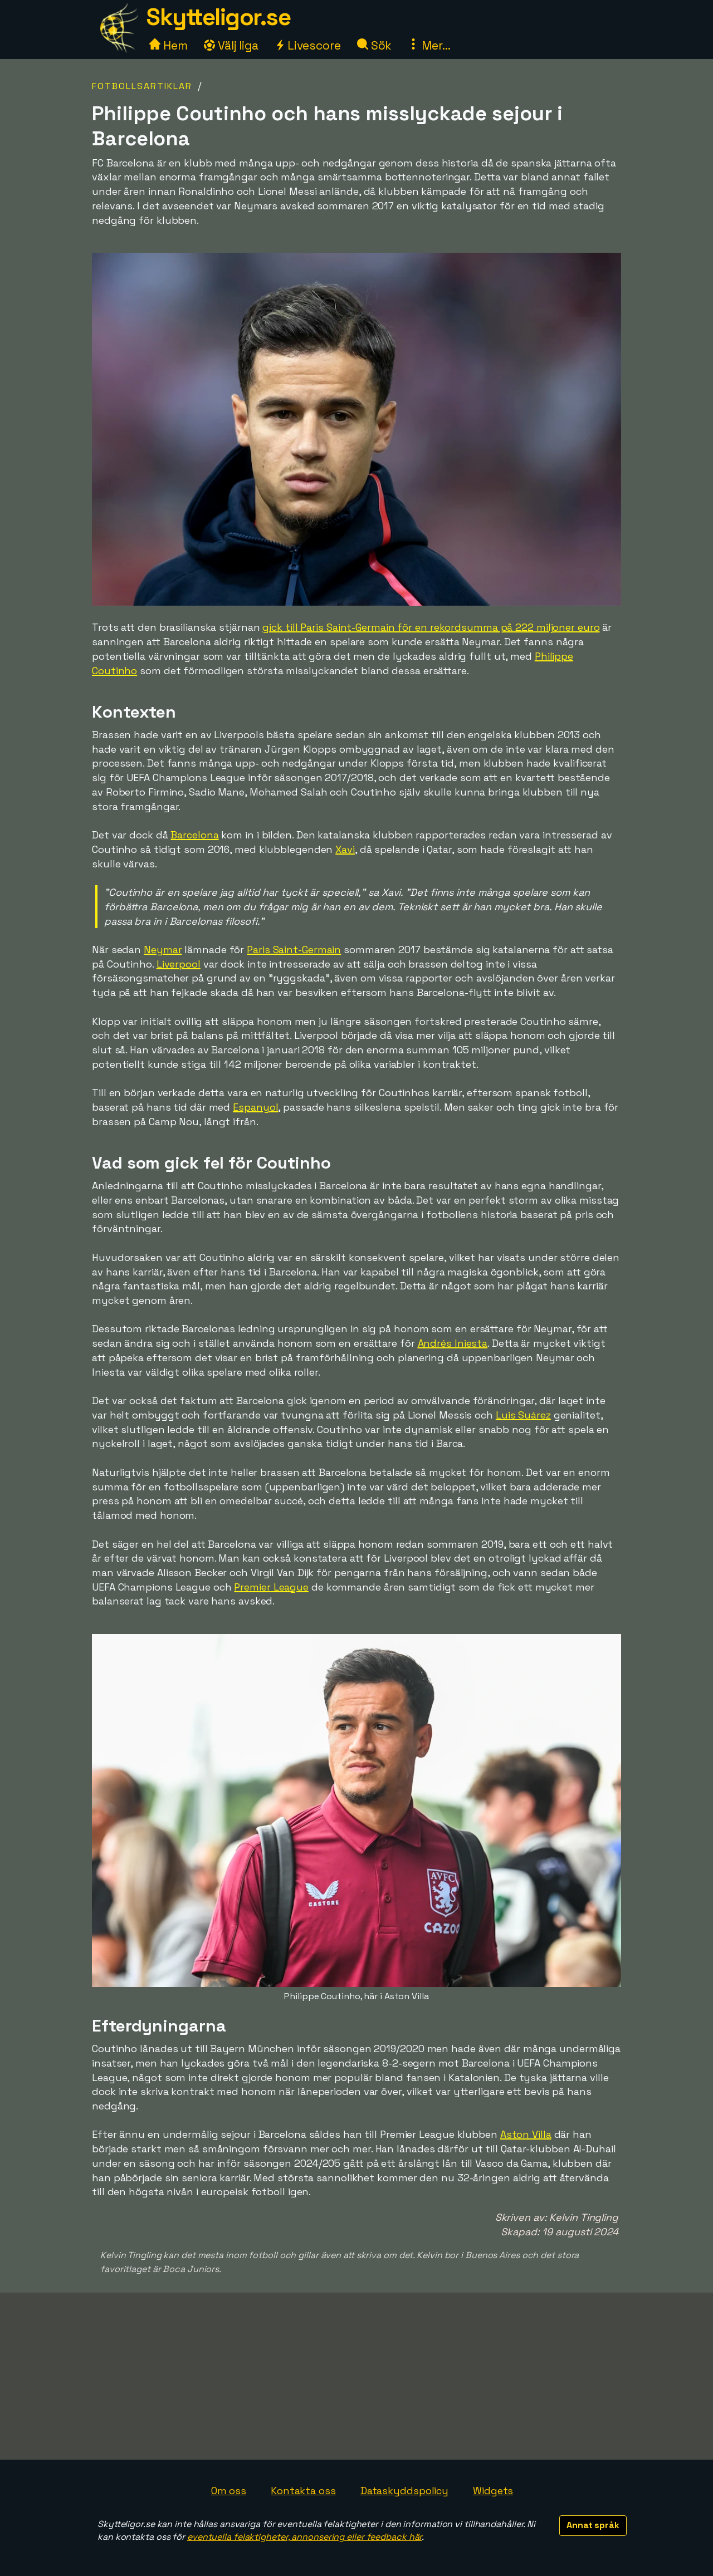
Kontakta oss (303, 2490)
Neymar (163, 949)
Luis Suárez (523, 1415)
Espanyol (255, 1107)
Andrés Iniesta (453, 1343)
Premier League (271, 1587)
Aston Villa (525, 2134)
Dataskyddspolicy (404, 2490)
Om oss (228, 2490)
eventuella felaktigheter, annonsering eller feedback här (304, 2537)
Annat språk (593, 2525)
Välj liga (231, 45)
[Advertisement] (356, 2376)
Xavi (345, 849)
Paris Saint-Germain (294, 949)
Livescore (308, 45)
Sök (374, 45)
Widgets (493, 2490)
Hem (168, 45)
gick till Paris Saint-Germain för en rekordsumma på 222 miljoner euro (430, 627)
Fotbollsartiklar (142, 86)
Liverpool (179, 964)
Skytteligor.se (218, 17)
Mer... (429, 45)
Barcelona (194, 834)
